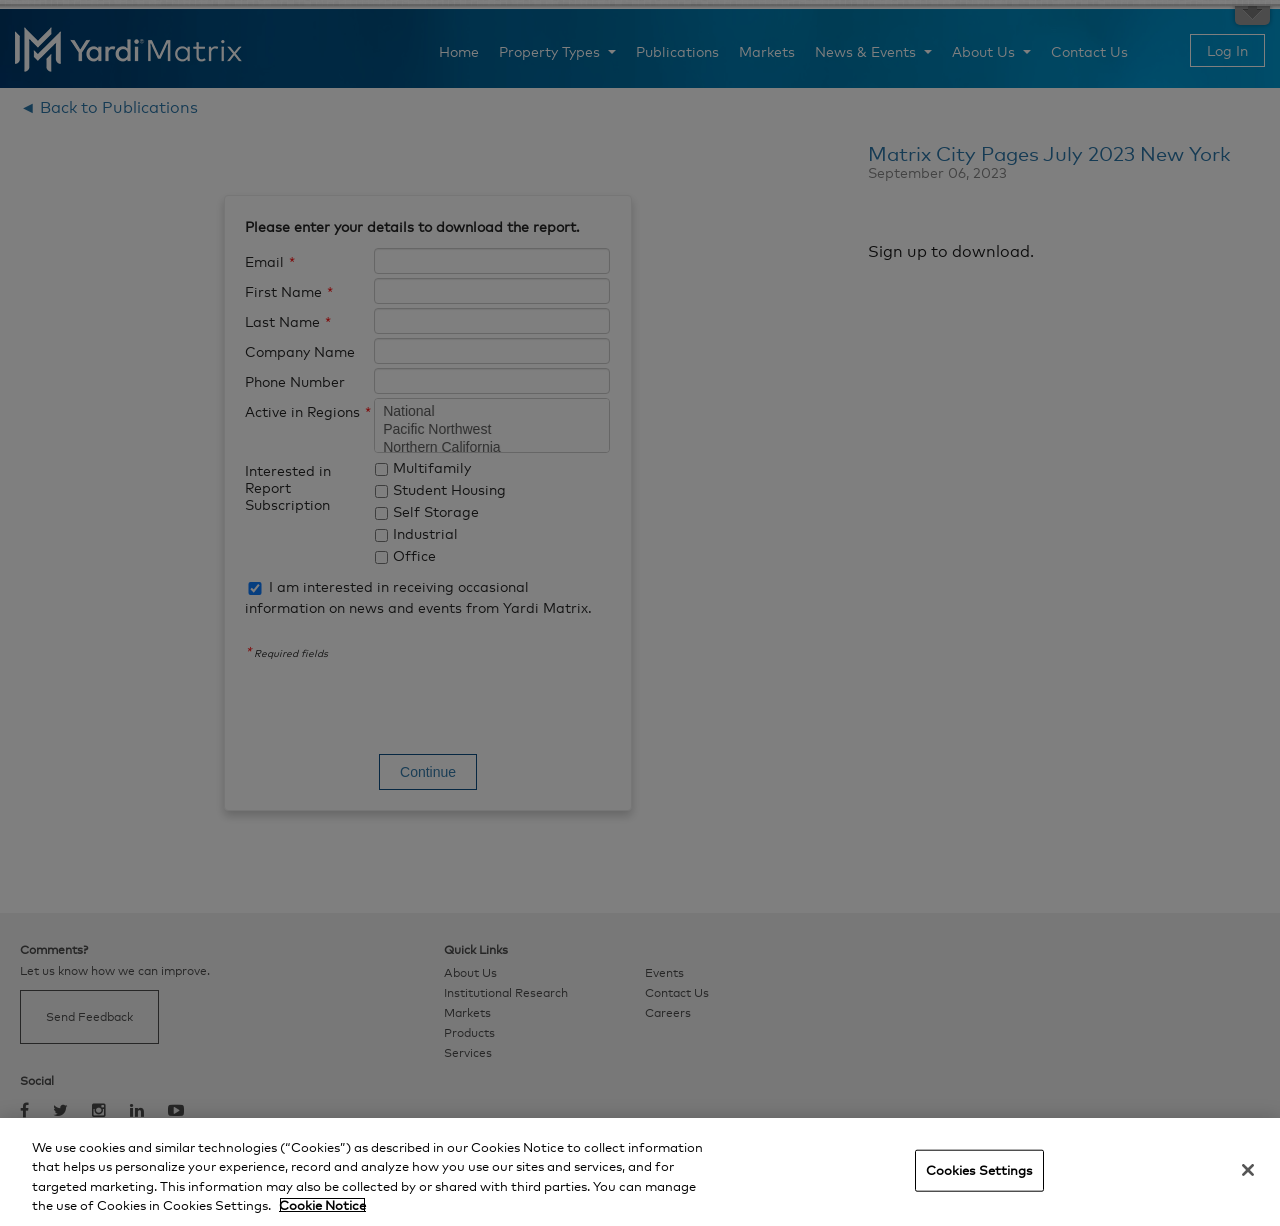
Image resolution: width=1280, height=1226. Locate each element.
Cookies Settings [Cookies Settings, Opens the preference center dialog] (979, 1170)
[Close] (1248, 1170)
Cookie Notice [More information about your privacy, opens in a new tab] (322, 1205)
